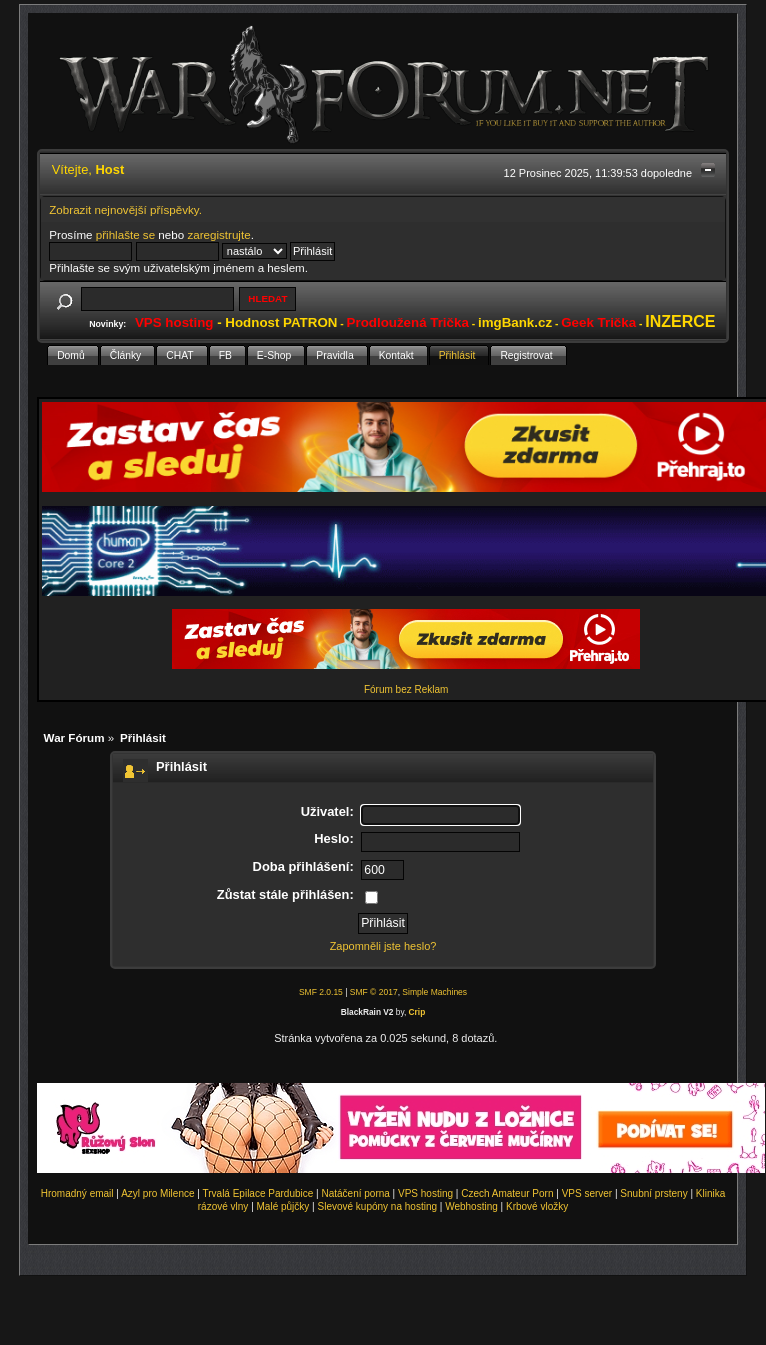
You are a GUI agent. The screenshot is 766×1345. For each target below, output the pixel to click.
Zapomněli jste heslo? (383, 946)
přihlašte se (125, 234)
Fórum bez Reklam (406, 689)
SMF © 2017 (374, 992)
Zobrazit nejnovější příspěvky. (125, 209)
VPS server (587, 1193)
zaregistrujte (218, 234)
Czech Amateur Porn (507, 1193)
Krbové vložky (537, 1206)
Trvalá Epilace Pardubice (258, 1193)
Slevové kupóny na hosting (377, 1206)
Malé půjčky (283, 1206)
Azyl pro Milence (157, 1193)
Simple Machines (434, 992)
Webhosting (471, 1206)
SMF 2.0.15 (321, 992)
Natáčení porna (355, 1193)
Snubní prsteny (653, 1193)
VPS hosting (425, 1193)
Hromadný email (77, 1193)
